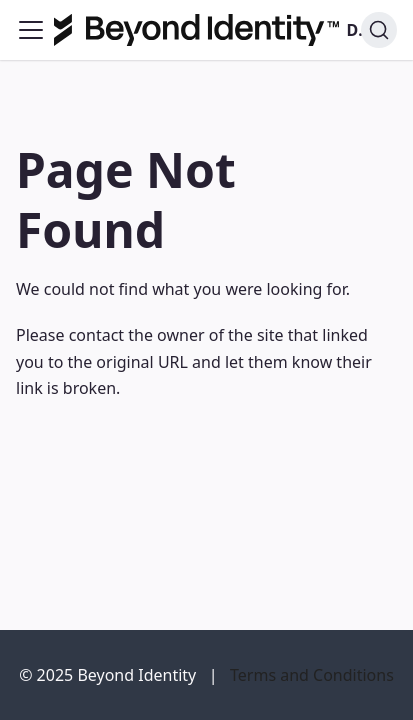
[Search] (379, 30)
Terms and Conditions (312, 675)
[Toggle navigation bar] (31, 30)
